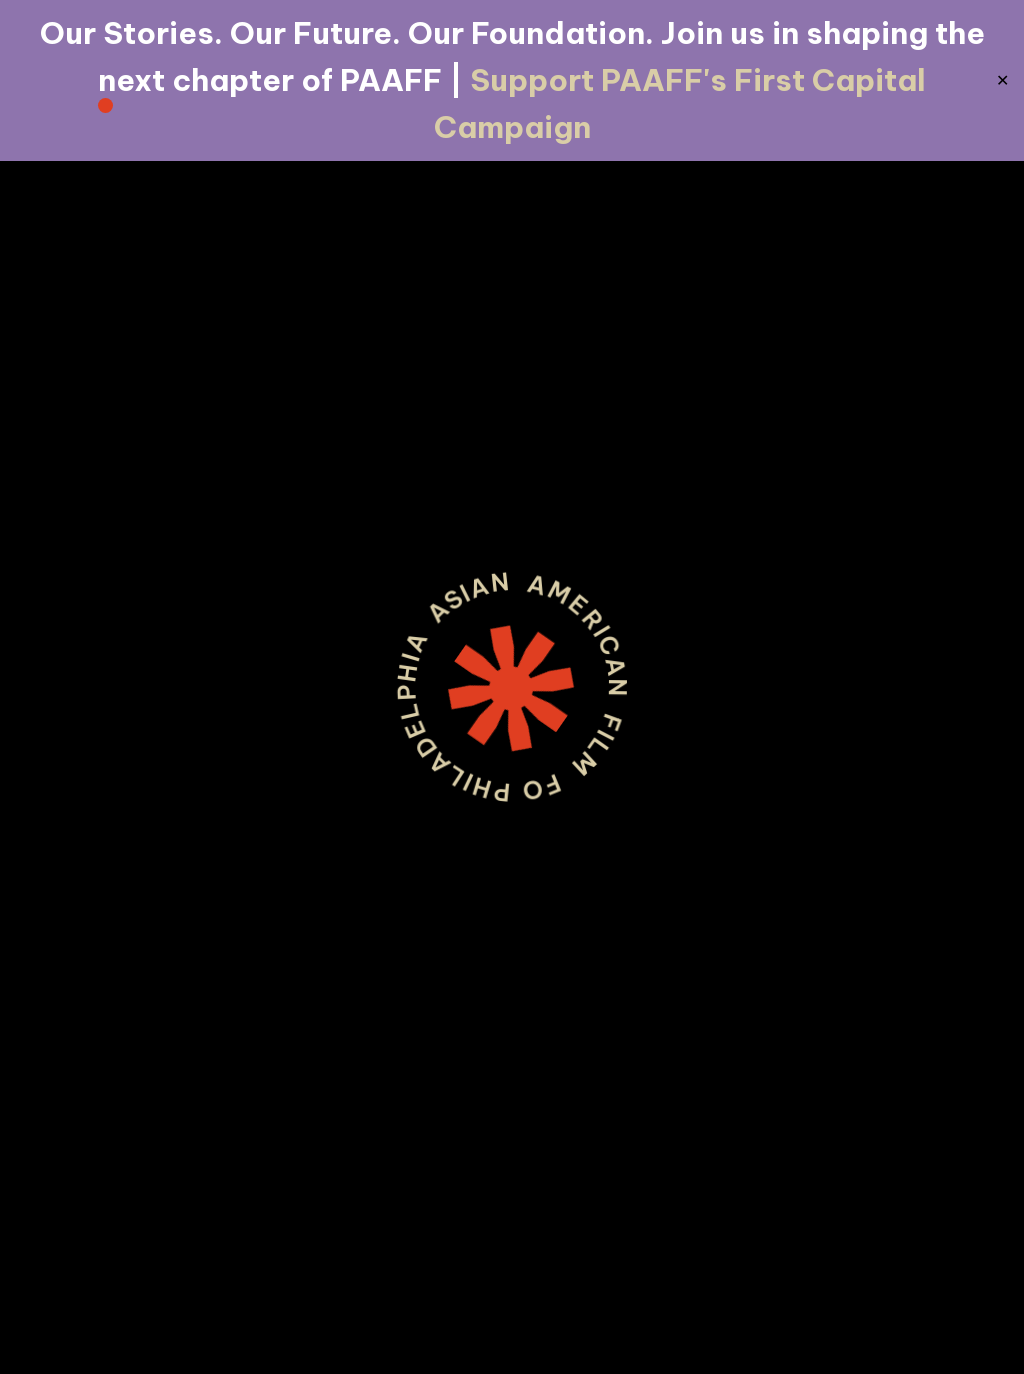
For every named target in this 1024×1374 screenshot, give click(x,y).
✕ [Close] (1002, 80)
